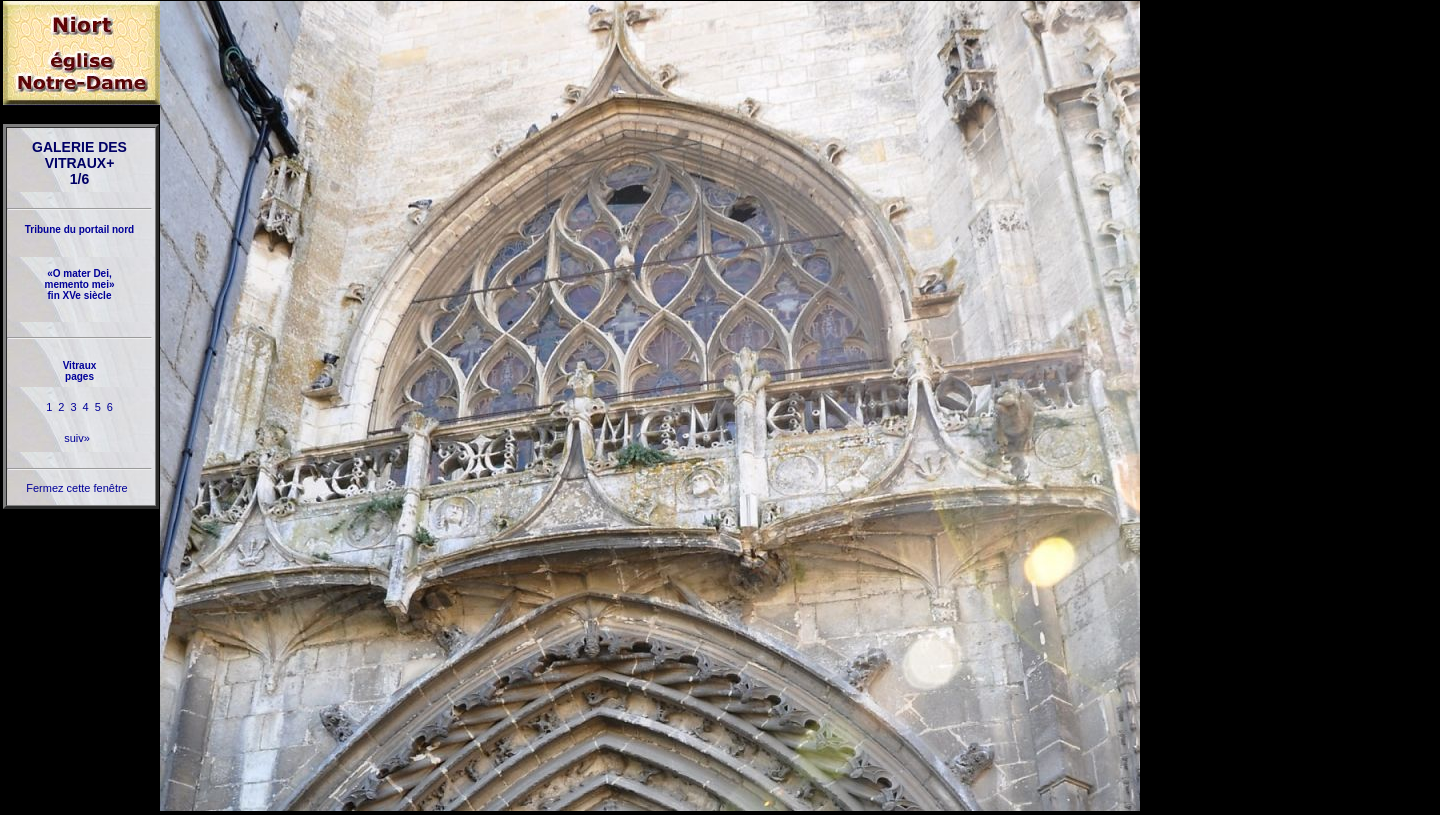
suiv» (77, 438)
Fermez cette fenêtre (77, 488)
